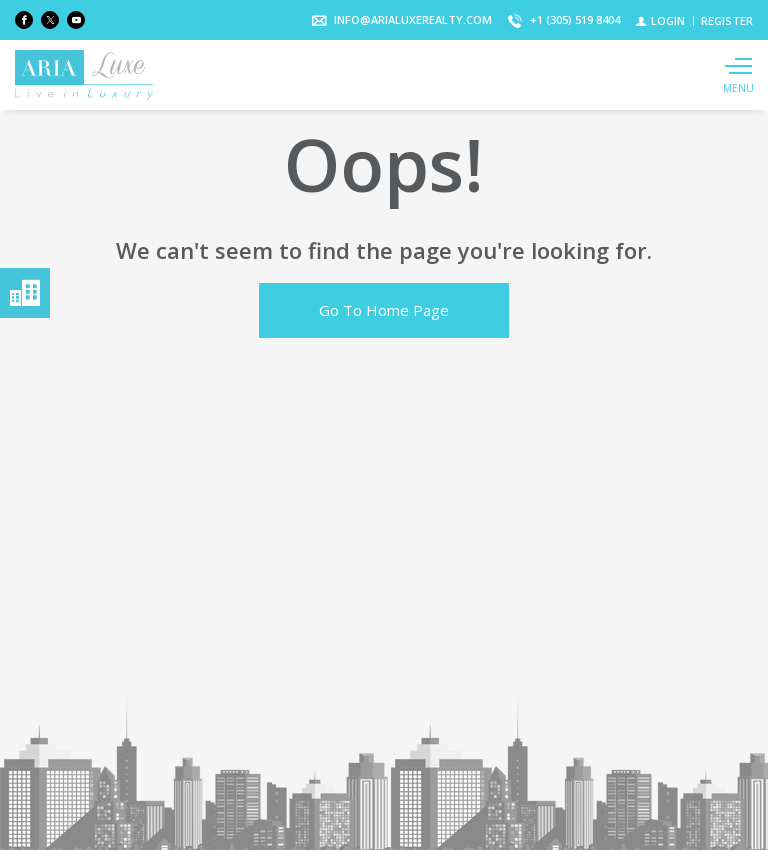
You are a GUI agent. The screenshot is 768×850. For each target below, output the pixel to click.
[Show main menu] (738, 75)
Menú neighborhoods (25, 293)
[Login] (660, 20)
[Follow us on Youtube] (76, 20)
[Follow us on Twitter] (50, 20)
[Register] (727, 20)
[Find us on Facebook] (24, 20)
